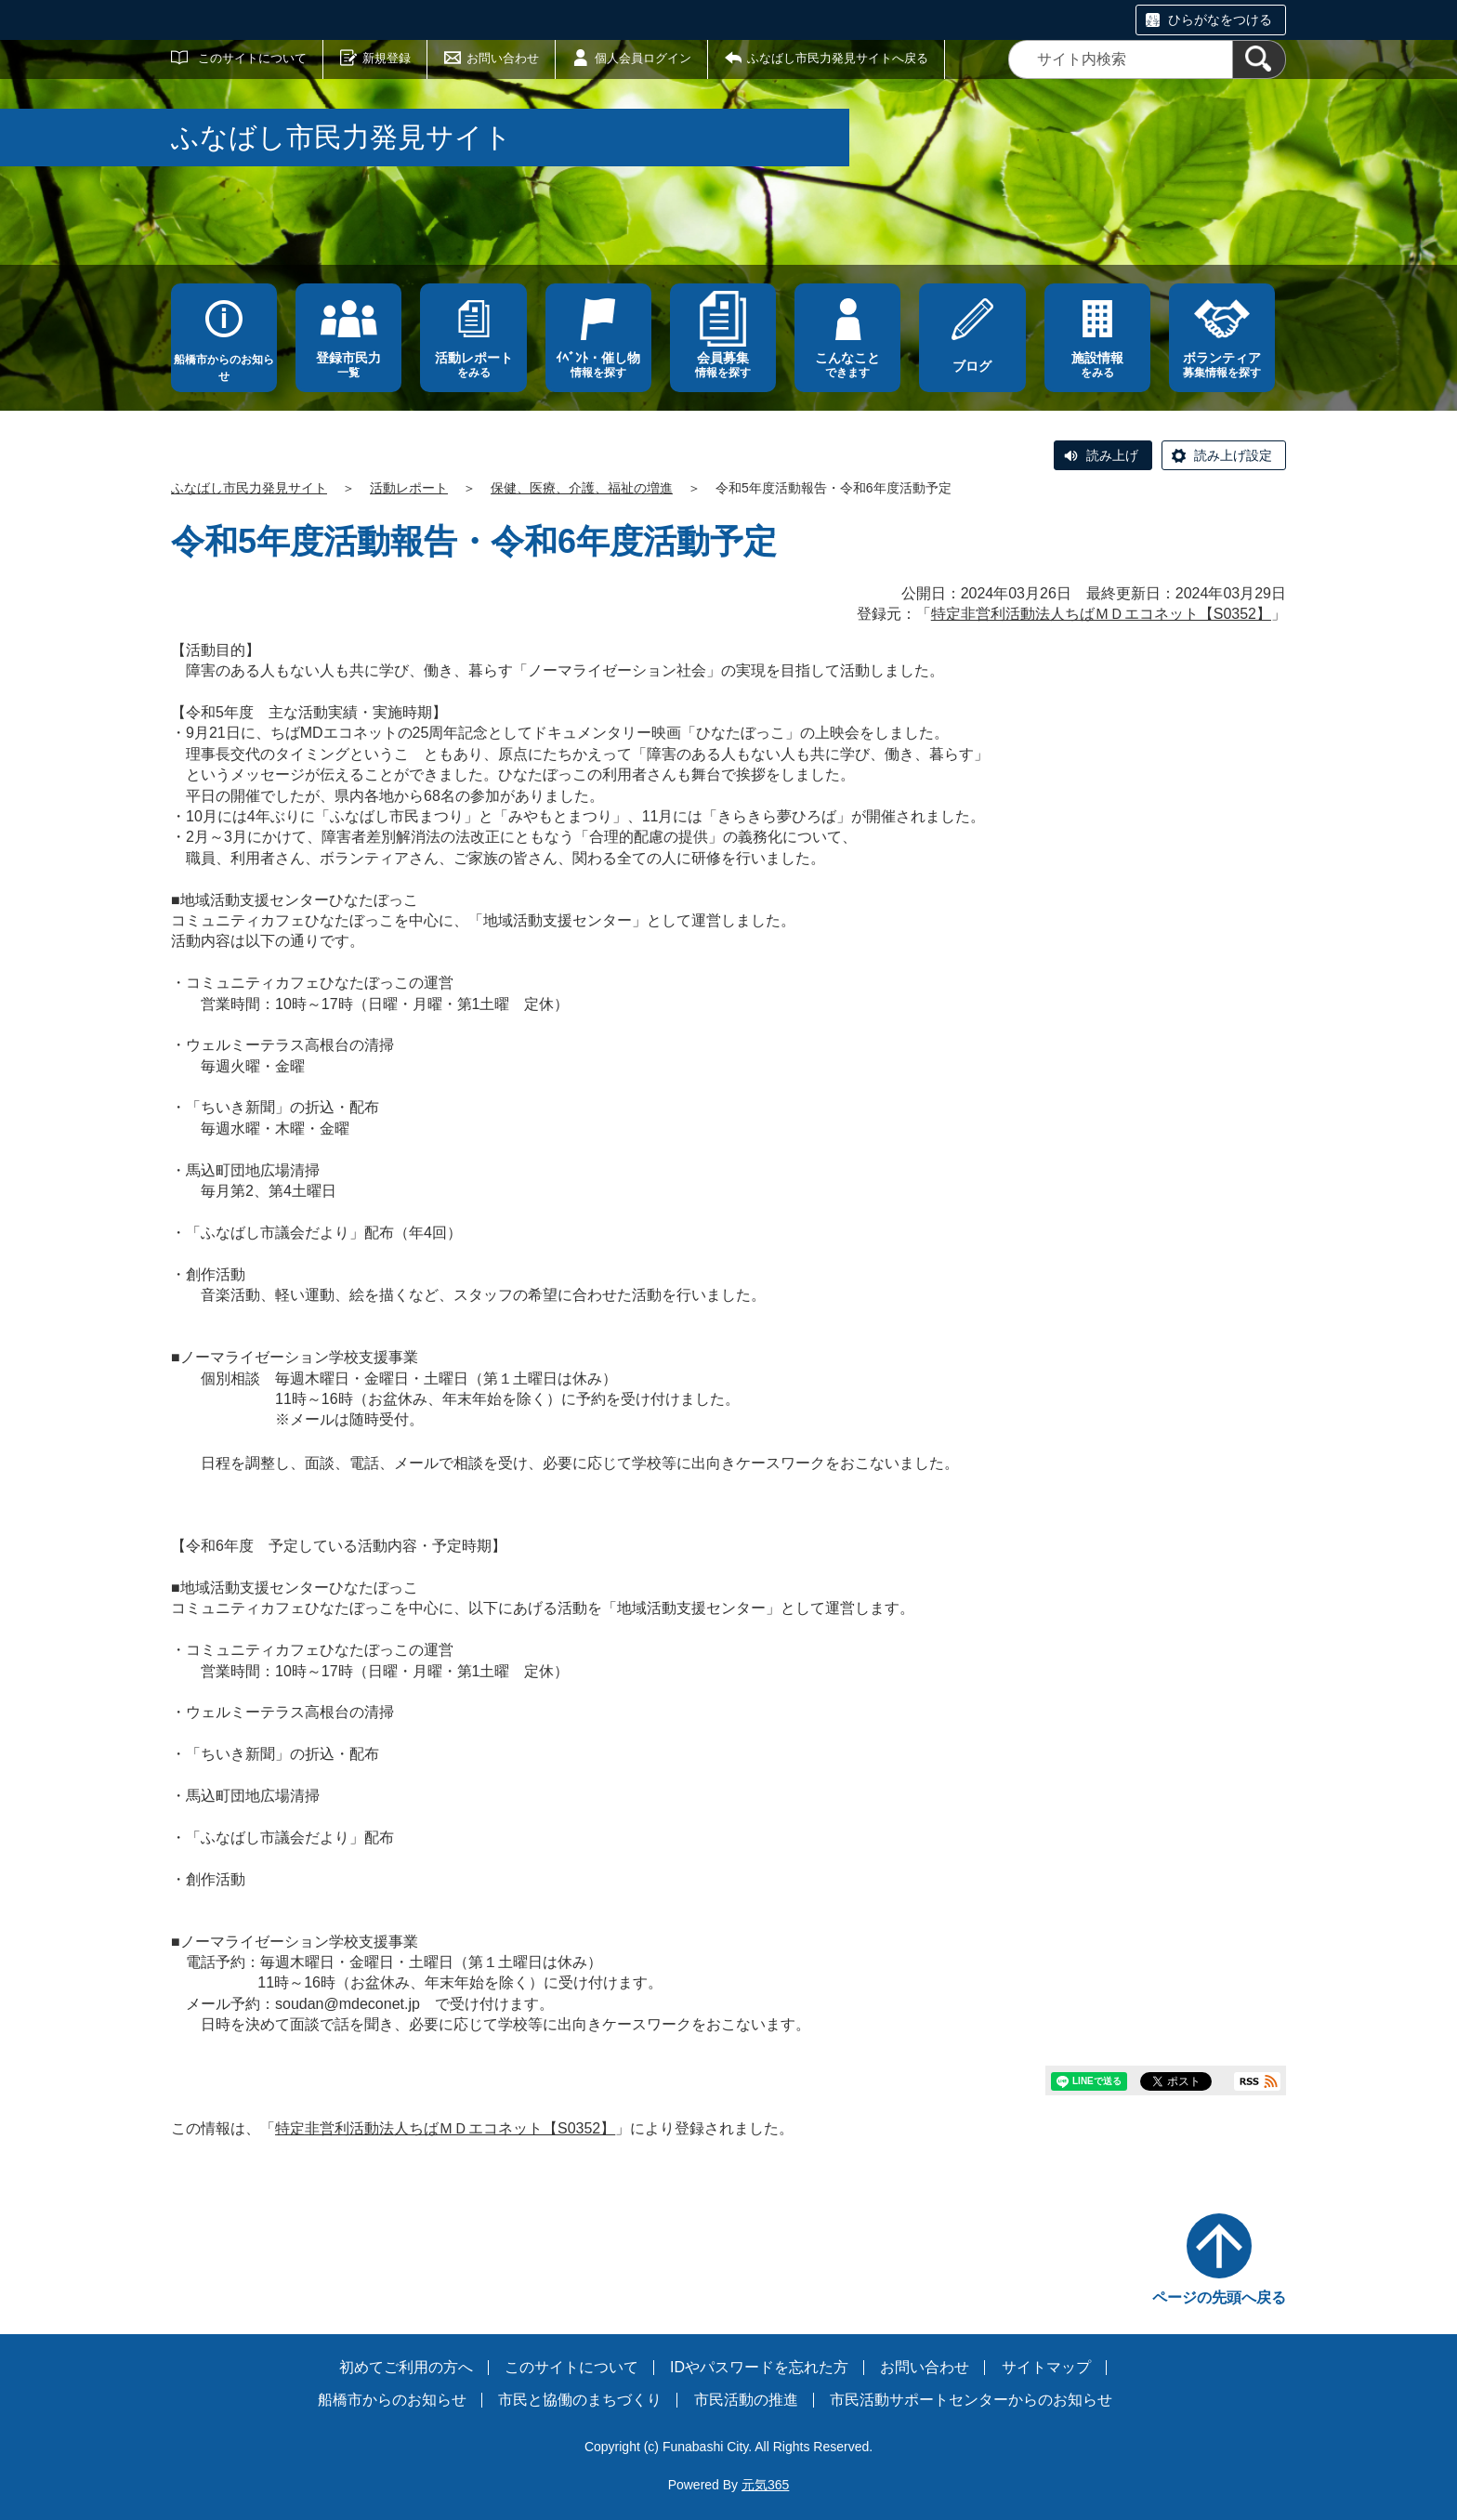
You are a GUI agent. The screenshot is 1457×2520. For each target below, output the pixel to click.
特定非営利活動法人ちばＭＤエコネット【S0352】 (1101, 614)
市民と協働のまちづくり (580, 2400)
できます (847, 364)
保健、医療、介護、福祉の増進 (582, 487)
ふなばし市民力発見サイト (249, 487)
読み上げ (1112, 455)
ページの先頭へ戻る (1219, 2297)
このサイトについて (252, 58)
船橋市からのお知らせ (224, 368)
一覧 (348, 364)
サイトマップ (1046, 2367)
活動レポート (409, 487)
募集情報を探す (1222, 364)
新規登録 (386, 58)
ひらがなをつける (1220, 19)
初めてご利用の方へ (406, 2367)
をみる (473, 364)
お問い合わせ (502, 58)
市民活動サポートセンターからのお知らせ (971, 2400)
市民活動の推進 (746, 2400)
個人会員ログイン (643, 58)
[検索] (1259, 59)
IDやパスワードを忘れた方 (759, 2367)
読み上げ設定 (1233, 455)
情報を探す (598, 364)
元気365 (765, 2484)
